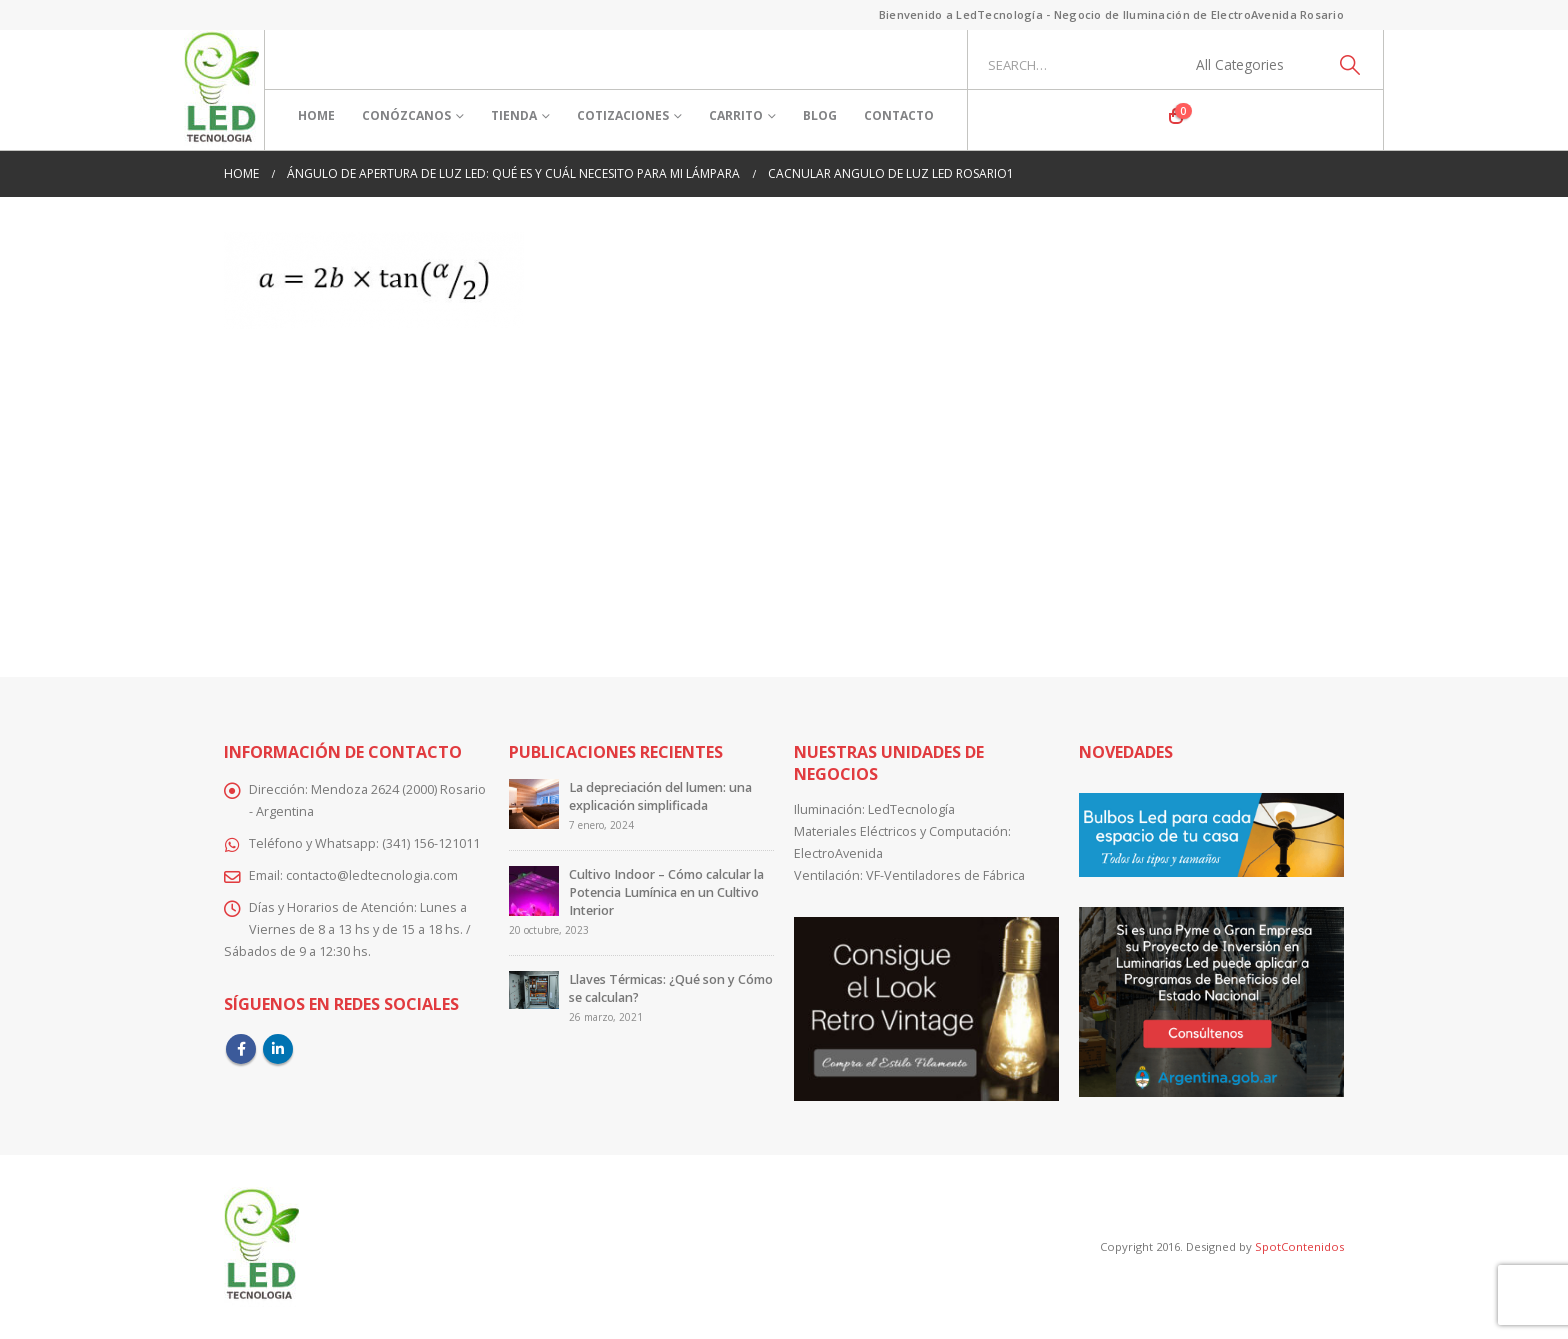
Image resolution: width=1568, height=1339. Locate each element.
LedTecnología (911, 809)
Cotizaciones (623, 115)
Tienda (514, 115)
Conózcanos (406, 115)
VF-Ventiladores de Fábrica (945, 875)
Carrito (736, 115)
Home (316, 115)
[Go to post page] (534, 803)
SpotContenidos (1298, 1246)
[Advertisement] (784, 489)
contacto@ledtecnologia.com (372, 875)
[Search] (1349, 65)
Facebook (241, 1049)
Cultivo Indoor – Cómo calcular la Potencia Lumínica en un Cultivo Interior (666, 892)
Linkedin (278, 1049)
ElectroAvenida (838, 853)
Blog (820, 115)
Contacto (899, 115)
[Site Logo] (221, 90)
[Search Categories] (1251, 65)
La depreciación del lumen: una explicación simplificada (660, 796)
